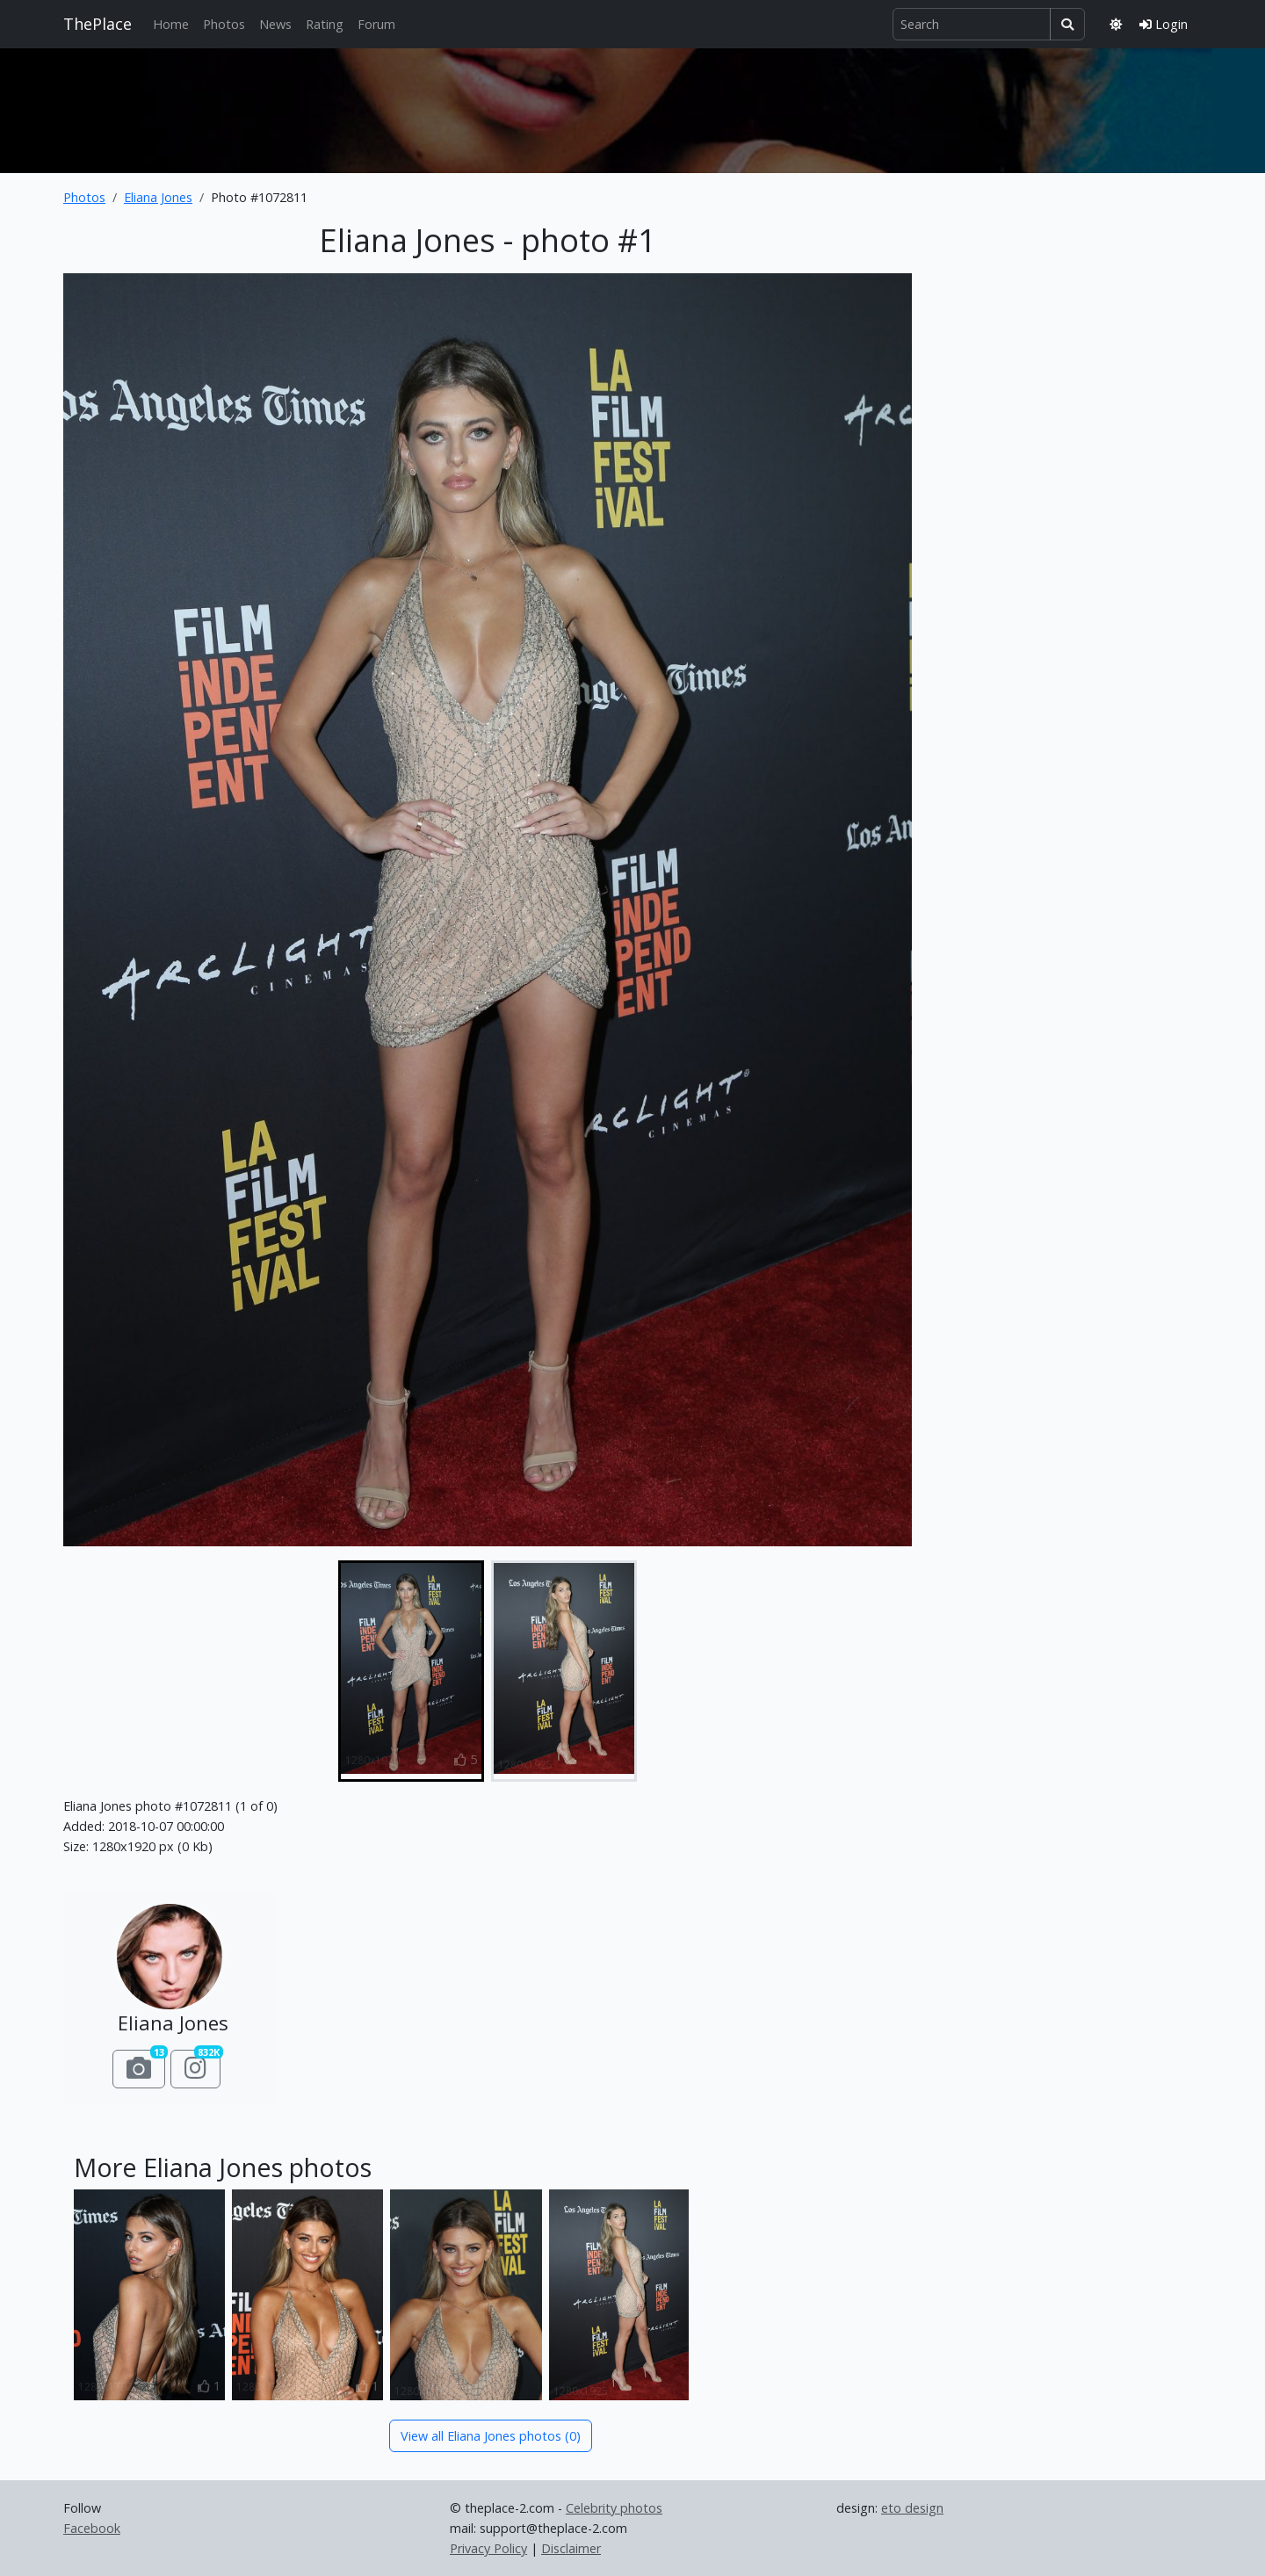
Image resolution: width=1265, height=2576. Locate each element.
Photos (224, 24)
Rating (324, 24)
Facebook (91, 2528)
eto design (912, 2508)
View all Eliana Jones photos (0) (491, 2436)
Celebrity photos (614, 2508)
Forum (376, 24)
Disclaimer (571, 2548)
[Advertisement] (632, 107)
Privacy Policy (488, 2548)
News (275, 24)
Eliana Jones (158, 197)
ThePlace (97, 23)
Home (171, 24)
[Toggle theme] (1115, 24)
